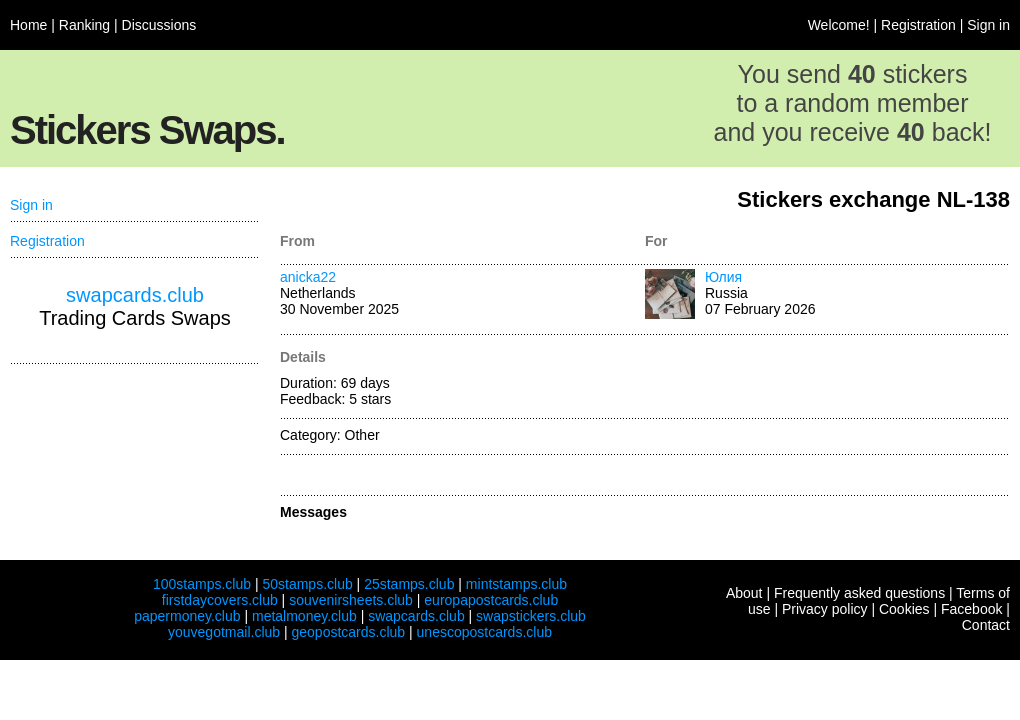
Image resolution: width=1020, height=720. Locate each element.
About (744, 593)
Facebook (971, 609)
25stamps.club (409, 584)
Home (28, 25)
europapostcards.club (491, 600)
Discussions (159, 25)
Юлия (723, 277)
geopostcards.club (349, 632)
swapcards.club (135, 295)
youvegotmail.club (224, 632)
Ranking (84, 25)
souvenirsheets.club (351, 600)
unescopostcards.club (484, 632)
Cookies (904, 609)
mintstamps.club (516, 584)
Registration (918, 25)
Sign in (988, 25)
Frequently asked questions (859, 593)
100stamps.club (202, 584)
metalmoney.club (304, 616)
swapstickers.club (531, 616)
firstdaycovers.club (220, 600)
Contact (986, 625)
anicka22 (308, 277)
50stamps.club (307, 584)
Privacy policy (825, 609)
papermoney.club (187, 616)
